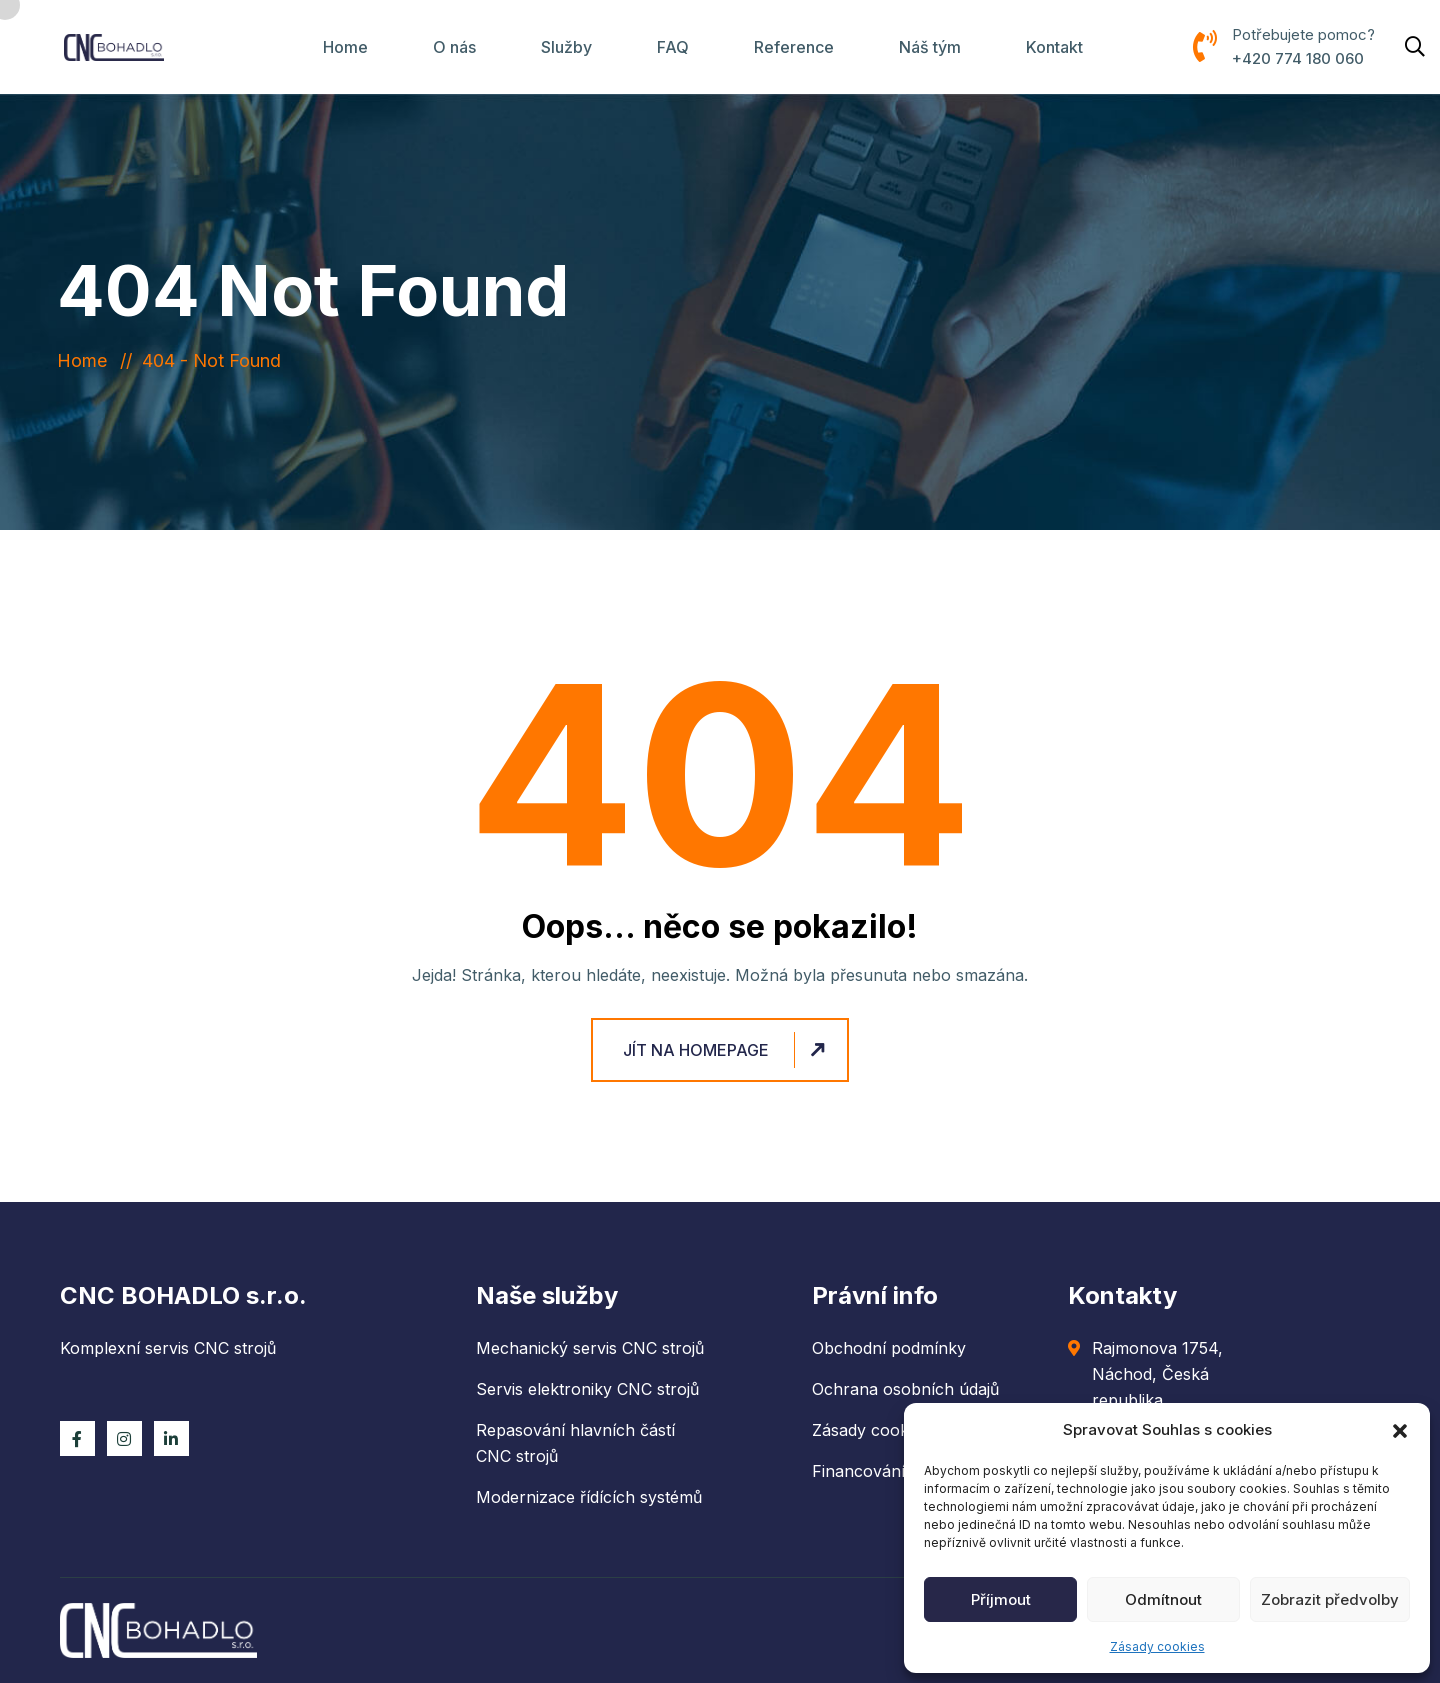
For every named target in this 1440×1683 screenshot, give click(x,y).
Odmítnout (1163, 1599)
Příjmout (1001, 1599)
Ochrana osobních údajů (905, 1389)
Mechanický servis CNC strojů (590, 1348)
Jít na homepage (727, 1049)
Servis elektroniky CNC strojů (587, 1389)
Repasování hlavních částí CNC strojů (575, 1443)
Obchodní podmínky (889, 1348)
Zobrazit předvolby (1330, 1599)
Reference (794, 47)
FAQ (673, 47)
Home (345, 47)
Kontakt (1054, 47)
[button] (1400, 1430)
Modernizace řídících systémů (589, 1497)
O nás (454, 47)
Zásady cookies (1157, 1646)
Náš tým (930, 47)
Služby (566, 47)
